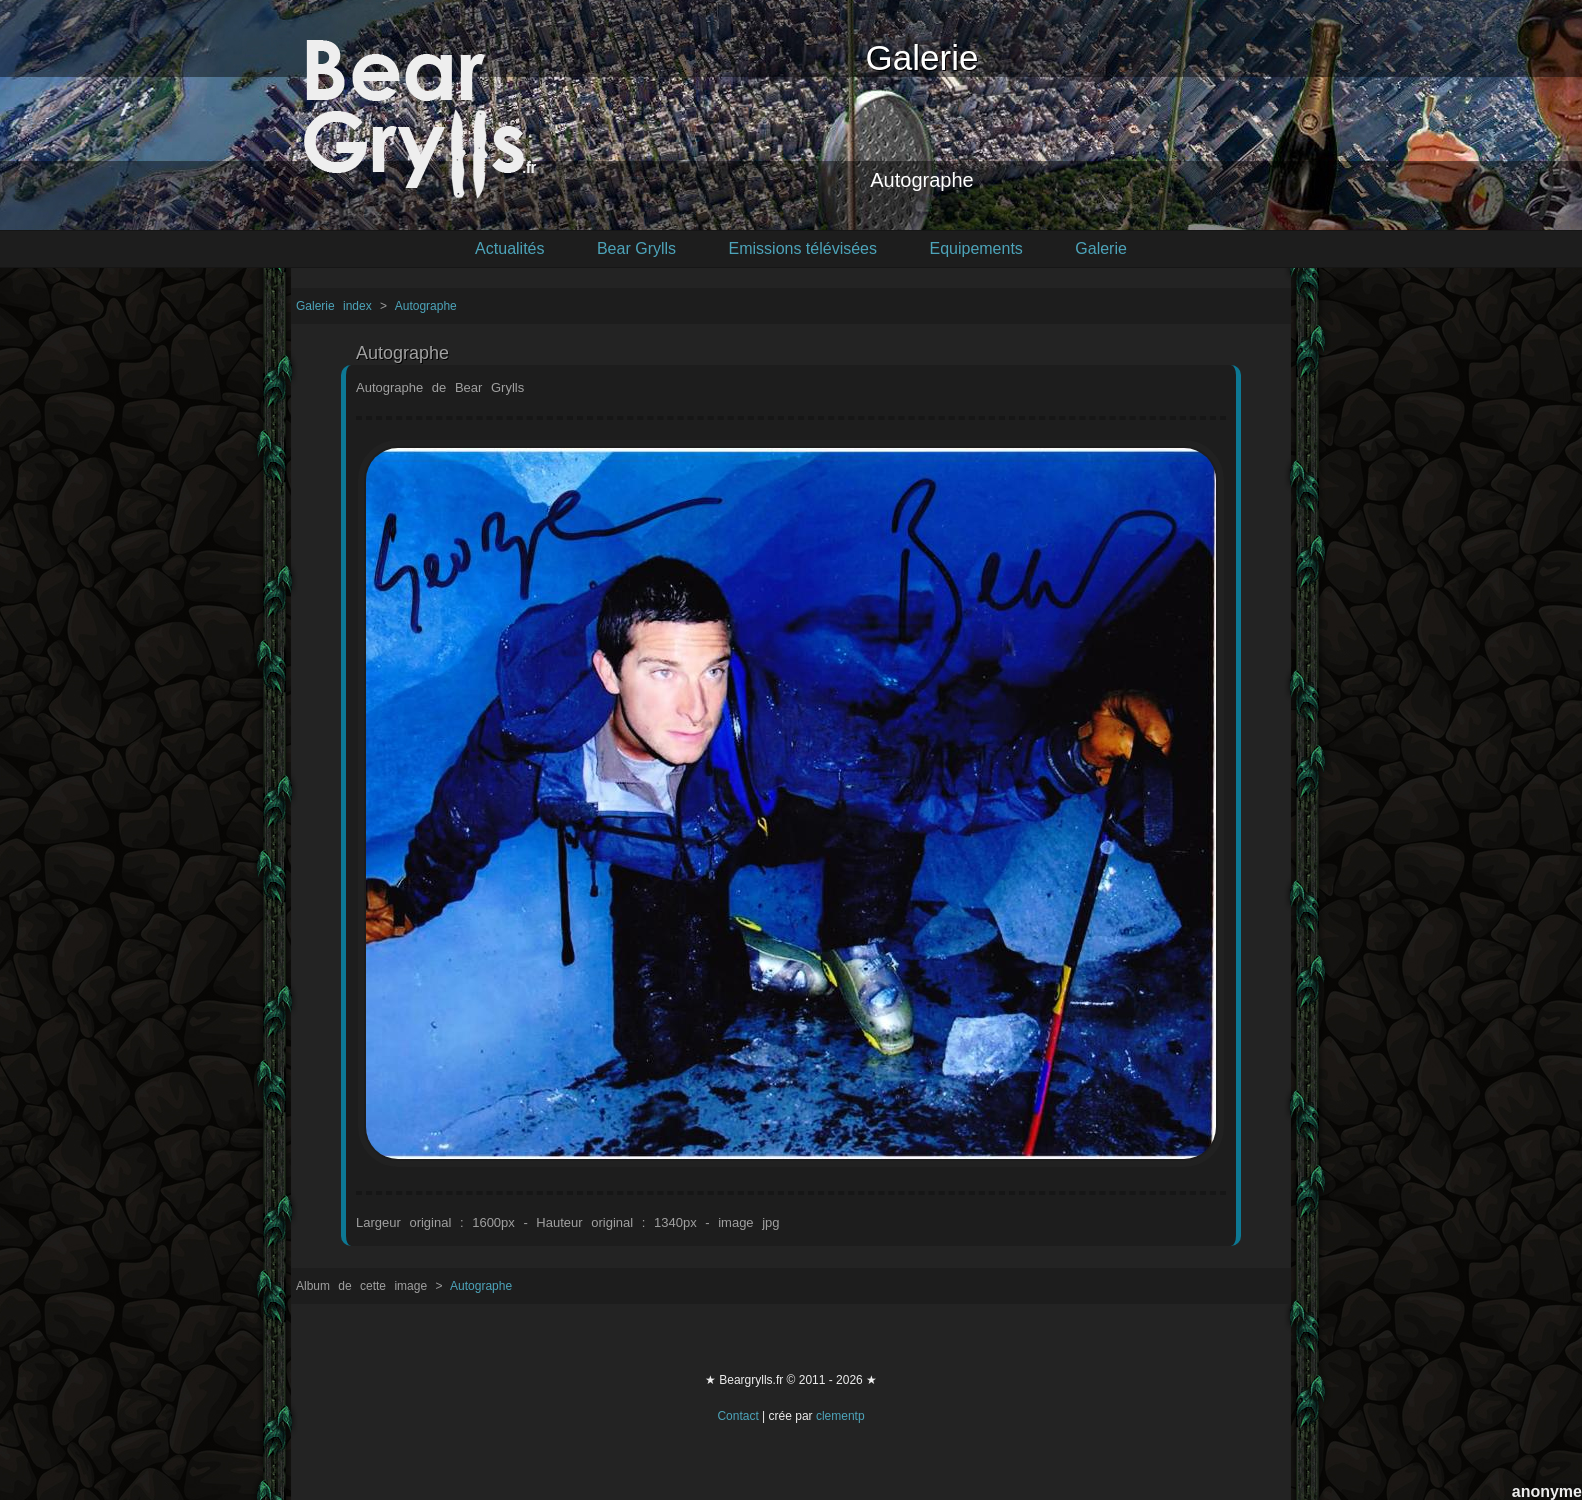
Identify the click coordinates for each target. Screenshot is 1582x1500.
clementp (840, 1416)
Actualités (509, 248)
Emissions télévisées (803, 248)
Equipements (975, 248)
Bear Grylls (636, 248)
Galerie (1101, 248)
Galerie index (338, 306)
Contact (737, 1416)
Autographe (426, 306)
